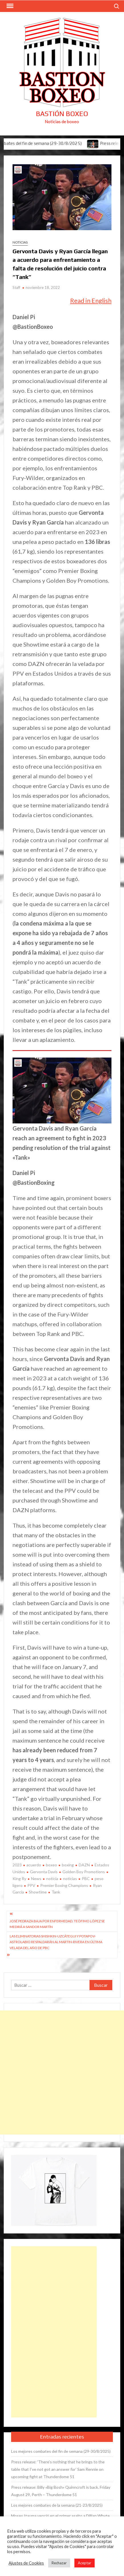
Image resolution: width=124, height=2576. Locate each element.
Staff (16, 287)
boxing (68, 1864)
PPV (31, 1885)
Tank (56, 1892)
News (36, 1878)
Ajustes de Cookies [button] (26, 2563)
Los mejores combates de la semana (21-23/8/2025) (57, 2505)
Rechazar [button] (59, 2563)
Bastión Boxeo (62, 114)
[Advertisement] (62, 2072)
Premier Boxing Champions (64, 1885)
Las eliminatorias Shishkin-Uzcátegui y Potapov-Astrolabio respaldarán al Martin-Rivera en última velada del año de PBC (56, 1942)
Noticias (20, 242)
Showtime (38, 1892)
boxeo (51, 1864)
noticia (52, 1878)
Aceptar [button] (84, 2563)
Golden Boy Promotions (83, 1871)
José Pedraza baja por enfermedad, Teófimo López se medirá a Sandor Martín (57, 1924)
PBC (86, 1878)
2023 (17, 1864)
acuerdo (34, 1864)
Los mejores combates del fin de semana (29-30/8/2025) (61, 2451)
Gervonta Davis (44, 1871)
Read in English (90, 300)
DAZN (84, 1864)
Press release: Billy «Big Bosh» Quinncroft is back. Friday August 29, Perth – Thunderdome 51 (60, 2491)
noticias (70, 1878)
